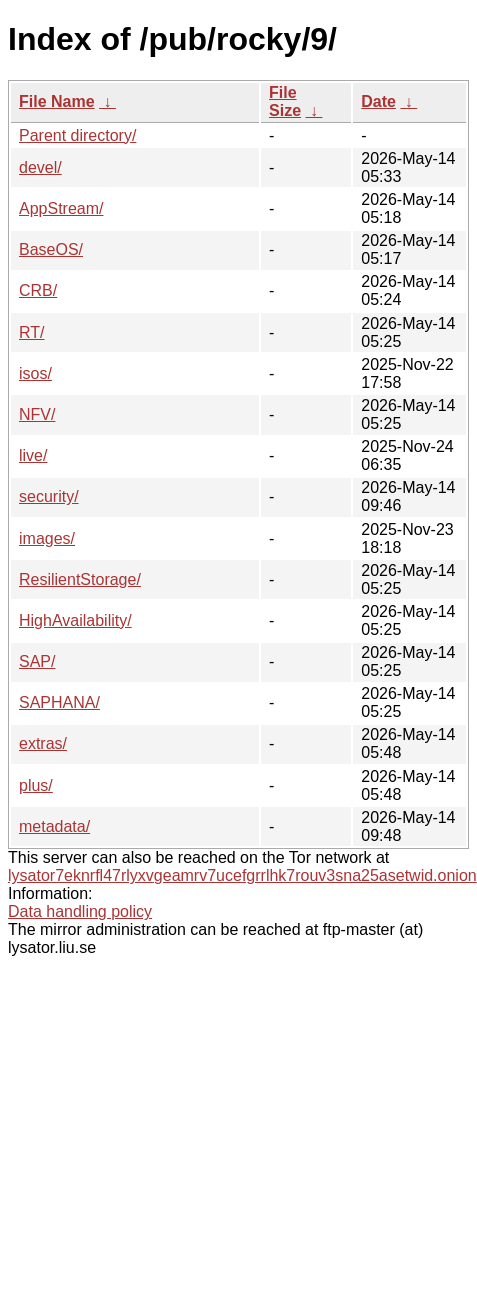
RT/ (31, 332)
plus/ (36, 785)
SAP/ (37, 661)
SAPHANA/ (59, 702)
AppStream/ (61, 208)
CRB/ (38, 290)
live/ (33, 455)
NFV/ (37, 414)
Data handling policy (80, 911)
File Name (57, 101)
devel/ (40, 167)
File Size (285, 101)
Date (378, 101)
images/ (47, 538)
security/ (49, 496)
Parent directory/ (77, 135)
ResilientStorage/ (80, 579)
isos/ (35, 373)
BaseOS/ (51, 249)
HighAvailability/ (75, 620)
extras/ (43, 743)
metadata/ (54, 826)
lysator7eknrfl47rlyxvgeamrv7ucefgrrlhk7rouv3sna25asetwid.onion (242, 875)
